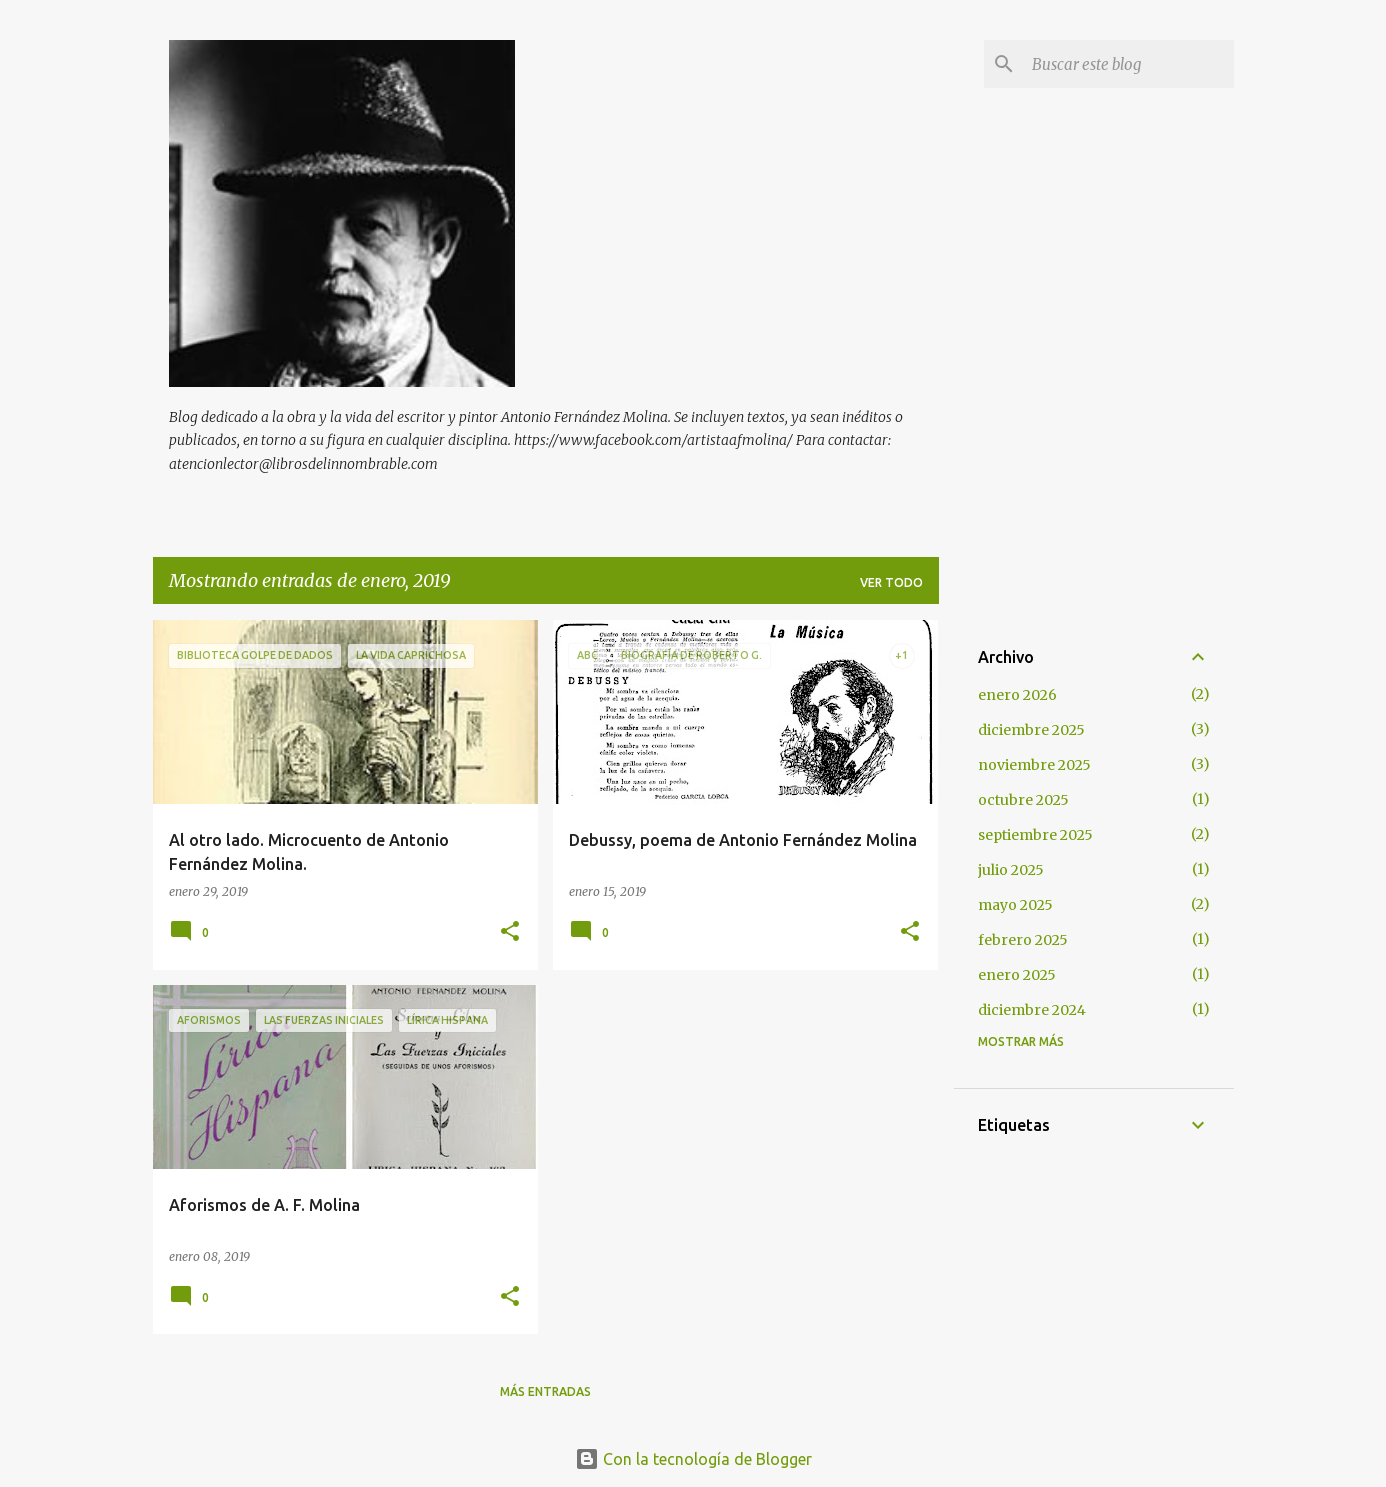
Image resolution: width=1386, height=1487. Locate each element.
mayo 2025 (1015, 905)
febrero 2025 (1023, 940)
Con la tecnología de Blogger (693, 1459)
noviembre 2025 (1034, 765)
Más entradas (545, 1391)
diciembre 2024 (1032, 1010)
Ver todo (891, 582)
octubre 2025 (1023, 800)
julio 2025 (1011, 870)
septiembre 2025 (1035, 835)
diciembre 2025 (1031, 730)
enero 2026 (1017, 695)
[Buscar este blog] (1129, 64)
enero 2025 (1017, 975)
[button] (510, 932)
